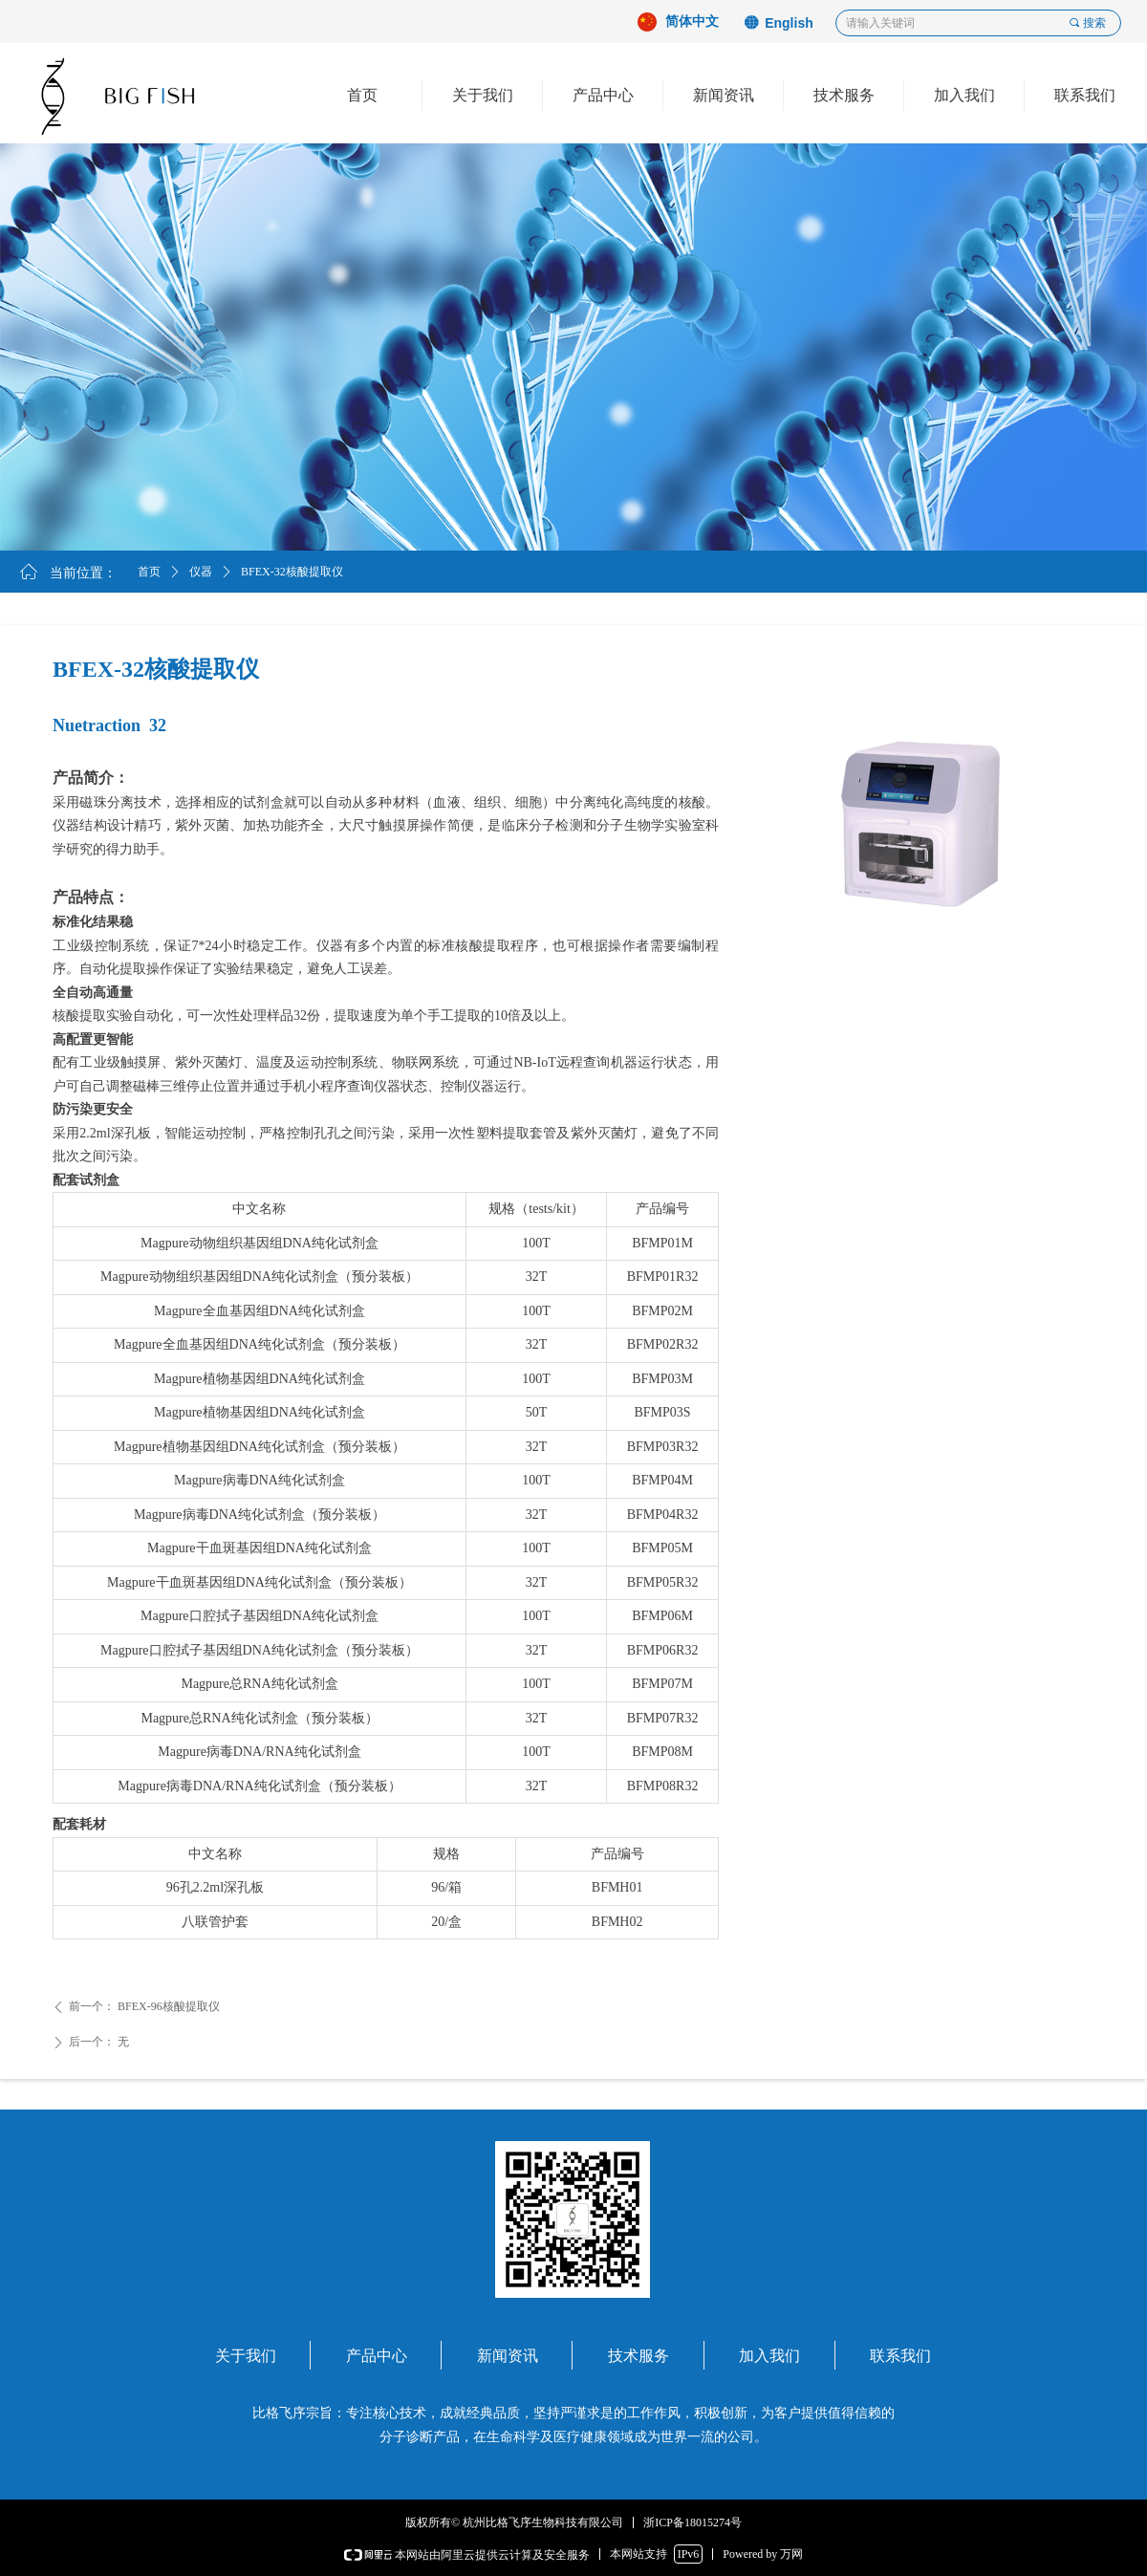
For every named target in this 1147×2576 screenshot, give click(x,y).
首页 (149, 571)
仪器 (200, 571)
